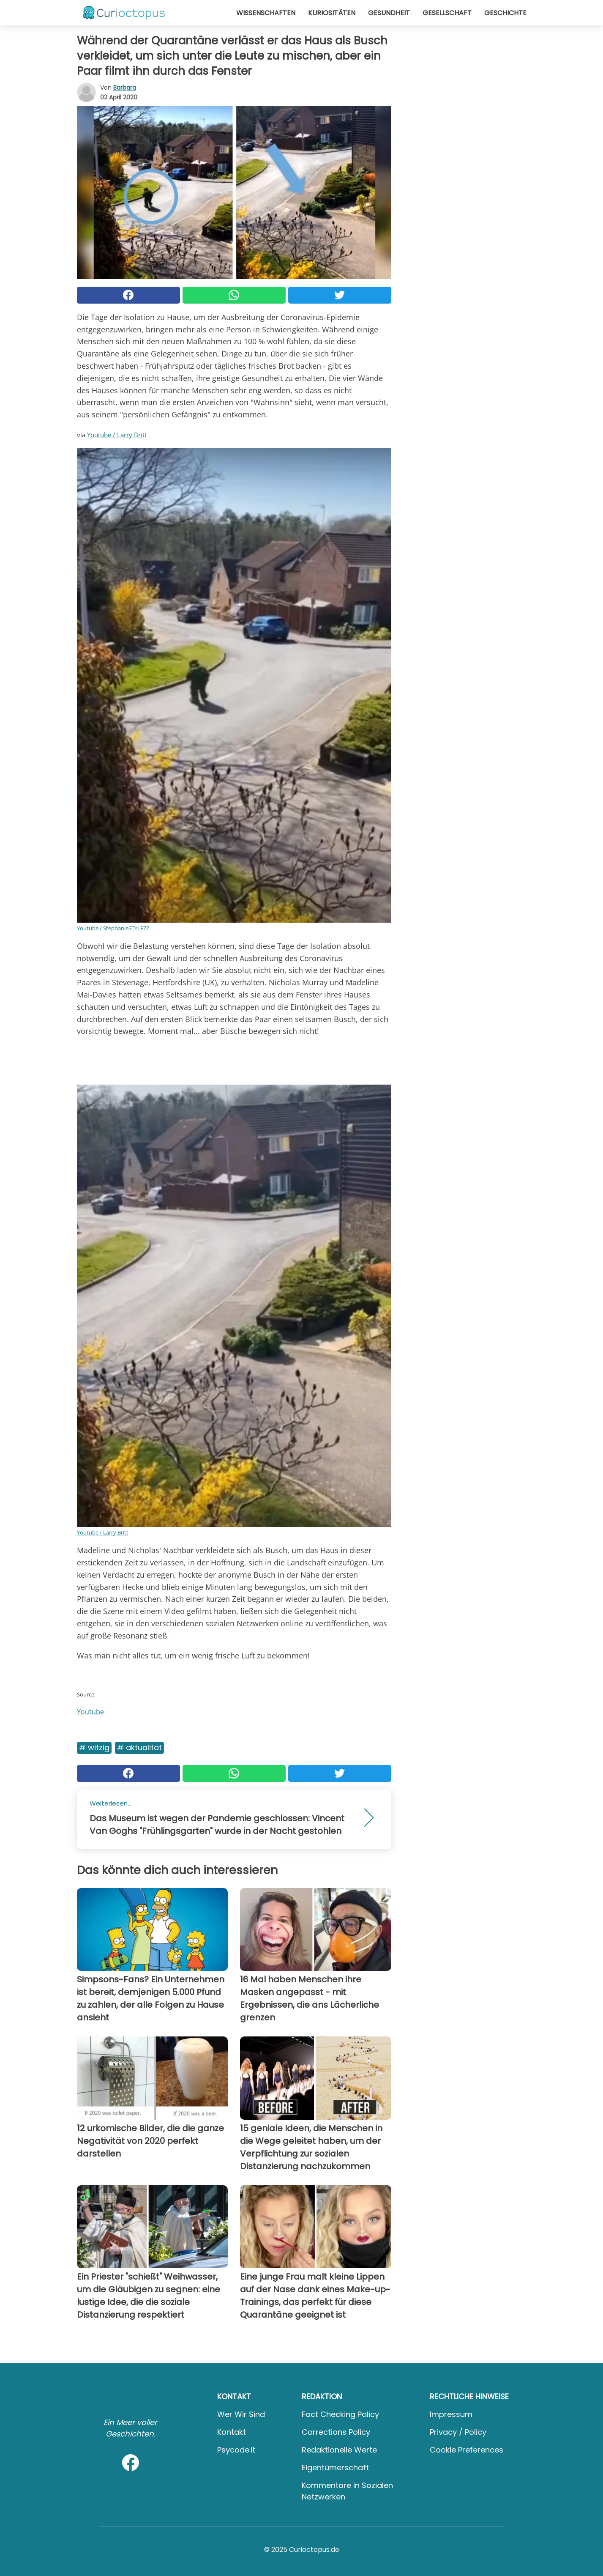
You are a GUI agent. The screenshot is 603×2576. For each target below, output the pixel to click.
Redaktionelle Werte (339, 2449)
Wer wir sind (241, 2414)
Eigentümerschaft (335, 2467)
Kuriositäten (331, 13)
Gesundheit (389, 13)
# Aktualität (139, 1747)
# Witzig (94, 1747)
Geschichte (505, 13)
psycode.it (236, 2449)
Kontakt (231, 2432)
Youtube (90, 1711)
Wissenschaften (265, 13)
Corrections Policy (336, 2432)
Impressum (451, 2414)
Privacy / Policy (458, 2432)
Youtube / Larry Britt (117, 434)
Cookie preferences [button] (466, 2449)
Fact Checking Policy (340, 2414)
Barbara (124, 87)
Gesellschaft (447, 13)
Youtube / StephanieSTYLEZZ (113, 928)
